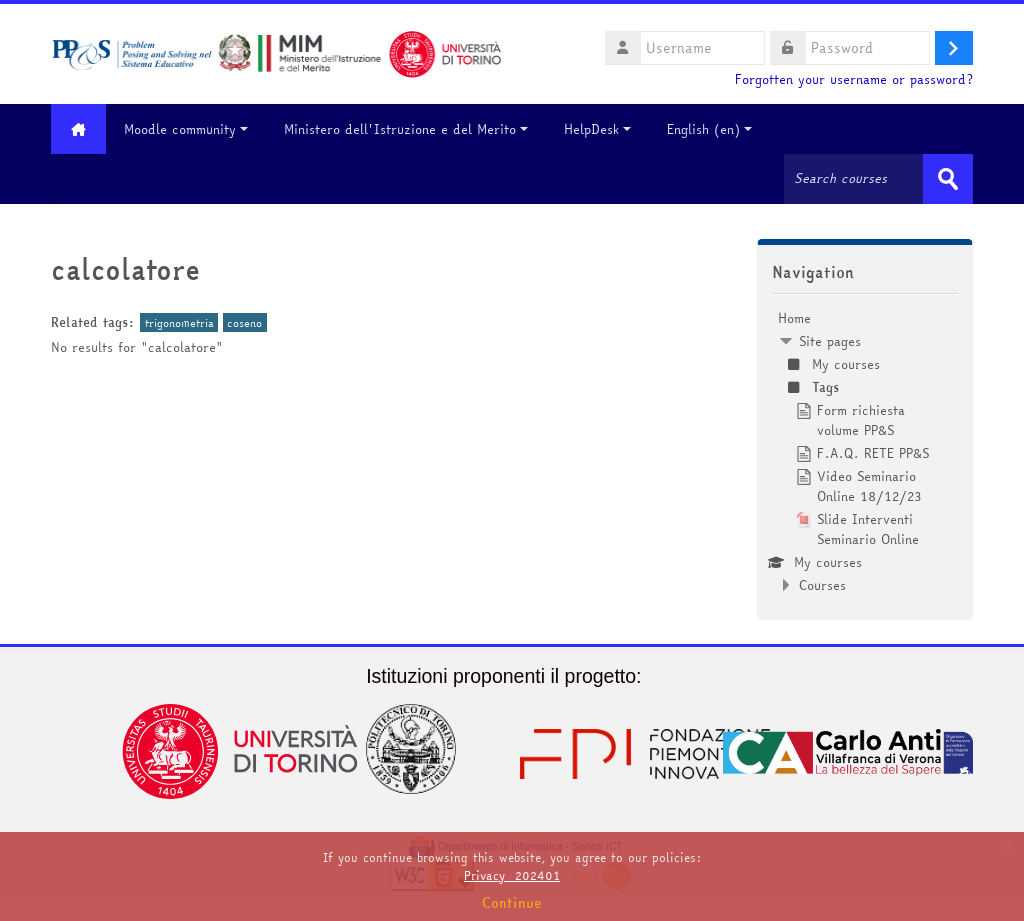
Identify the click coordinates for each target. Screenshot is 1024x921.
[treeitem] (865, 451)
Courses (822, 585)
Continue (512, 903)
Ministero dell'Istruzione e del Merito (406, 129)
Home (794, 318)
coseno (244, 322)
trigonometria (179, 322)
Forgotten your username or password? (854, 79)
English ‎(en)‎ (709, 129)
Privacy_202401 (512, 875)
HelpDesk (597, 129)
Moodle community (186, 129)
